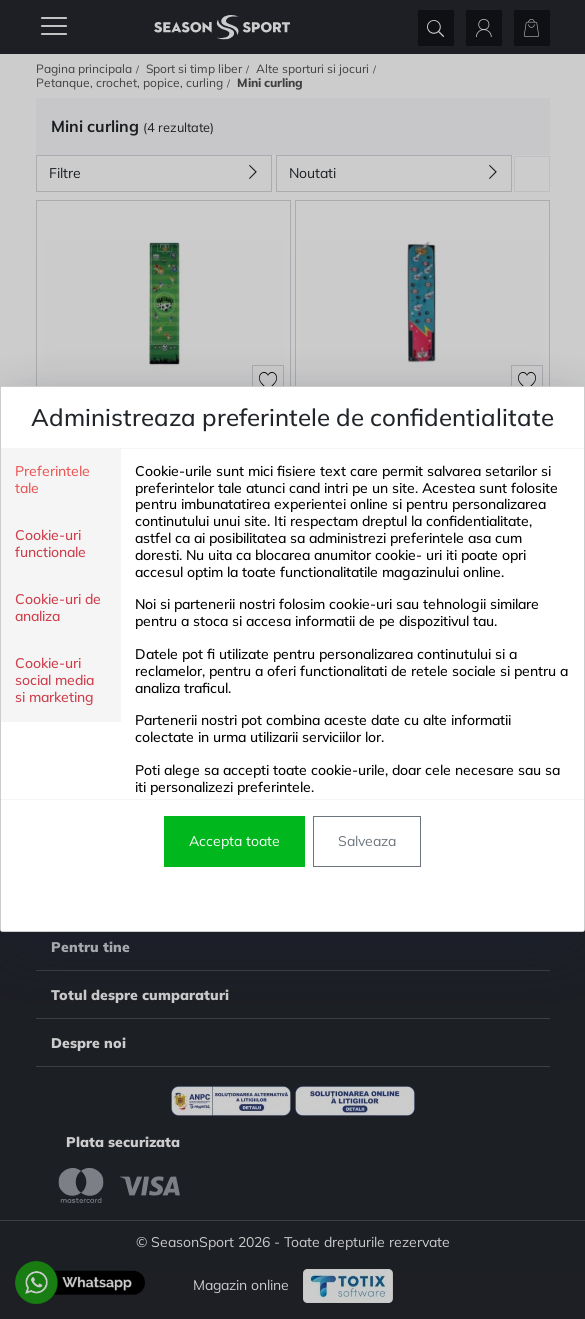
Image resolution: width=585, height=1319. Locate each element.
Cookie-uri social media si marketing (54, 680)
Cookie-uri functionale (50, 544)
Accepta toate (234, 841)
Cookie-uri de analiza (58, 608)
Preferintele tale (52, 480)
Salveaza (367, 841)
